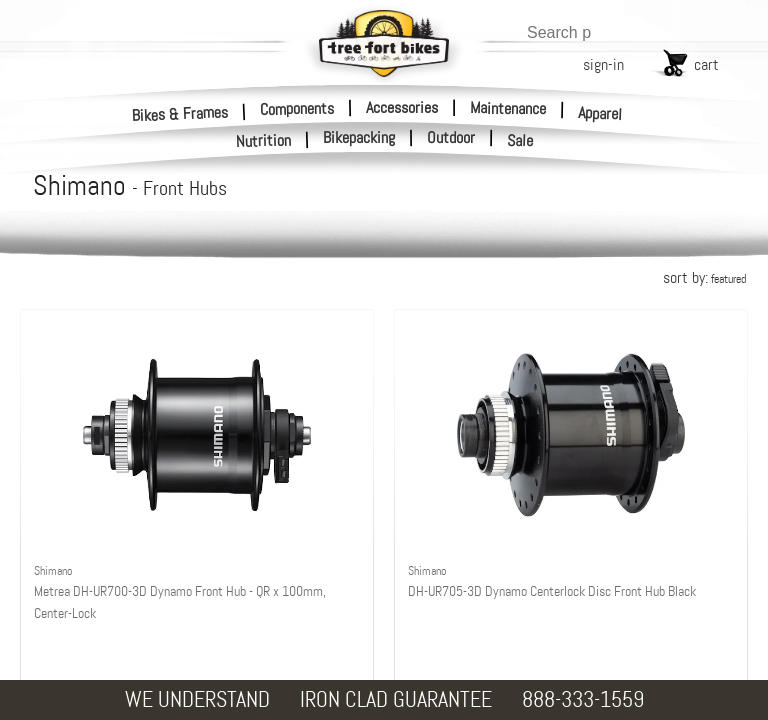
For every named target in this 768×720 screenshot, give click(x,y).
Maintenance (508, 108)
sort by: (704, 277)
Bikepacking (359, 138)
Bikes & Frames (180, 113)
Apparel (600, 113)
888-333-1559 (583, 699)
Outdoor (451, 138)
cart (706, 64)
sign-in (603, 64)
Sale (520, 141)
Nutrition (264, 140)
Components (297, 108)
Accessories (402, 107)
